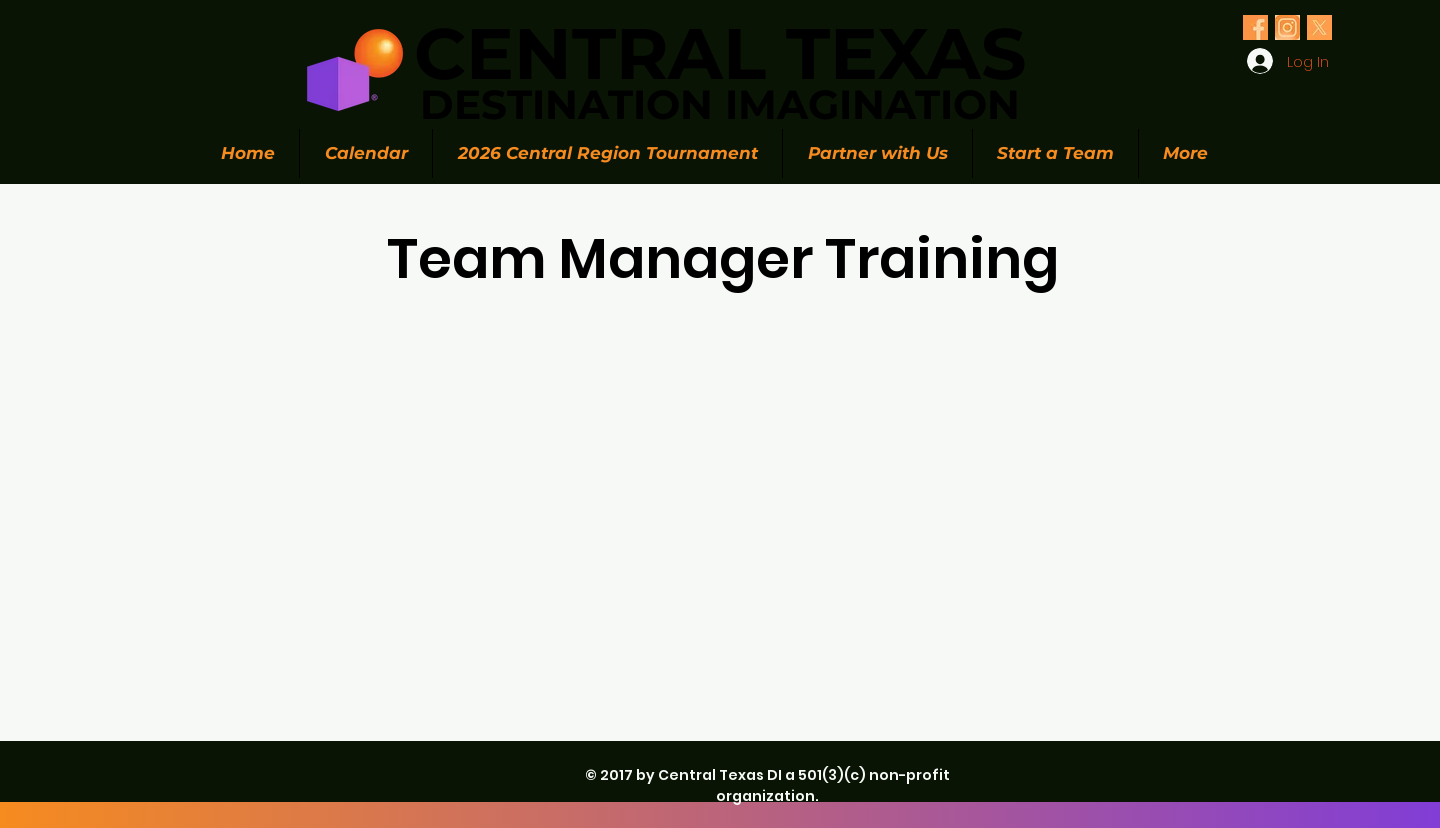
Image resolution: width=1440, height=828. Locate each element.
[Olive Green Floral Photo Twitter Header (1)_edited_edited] (1255, 27)
